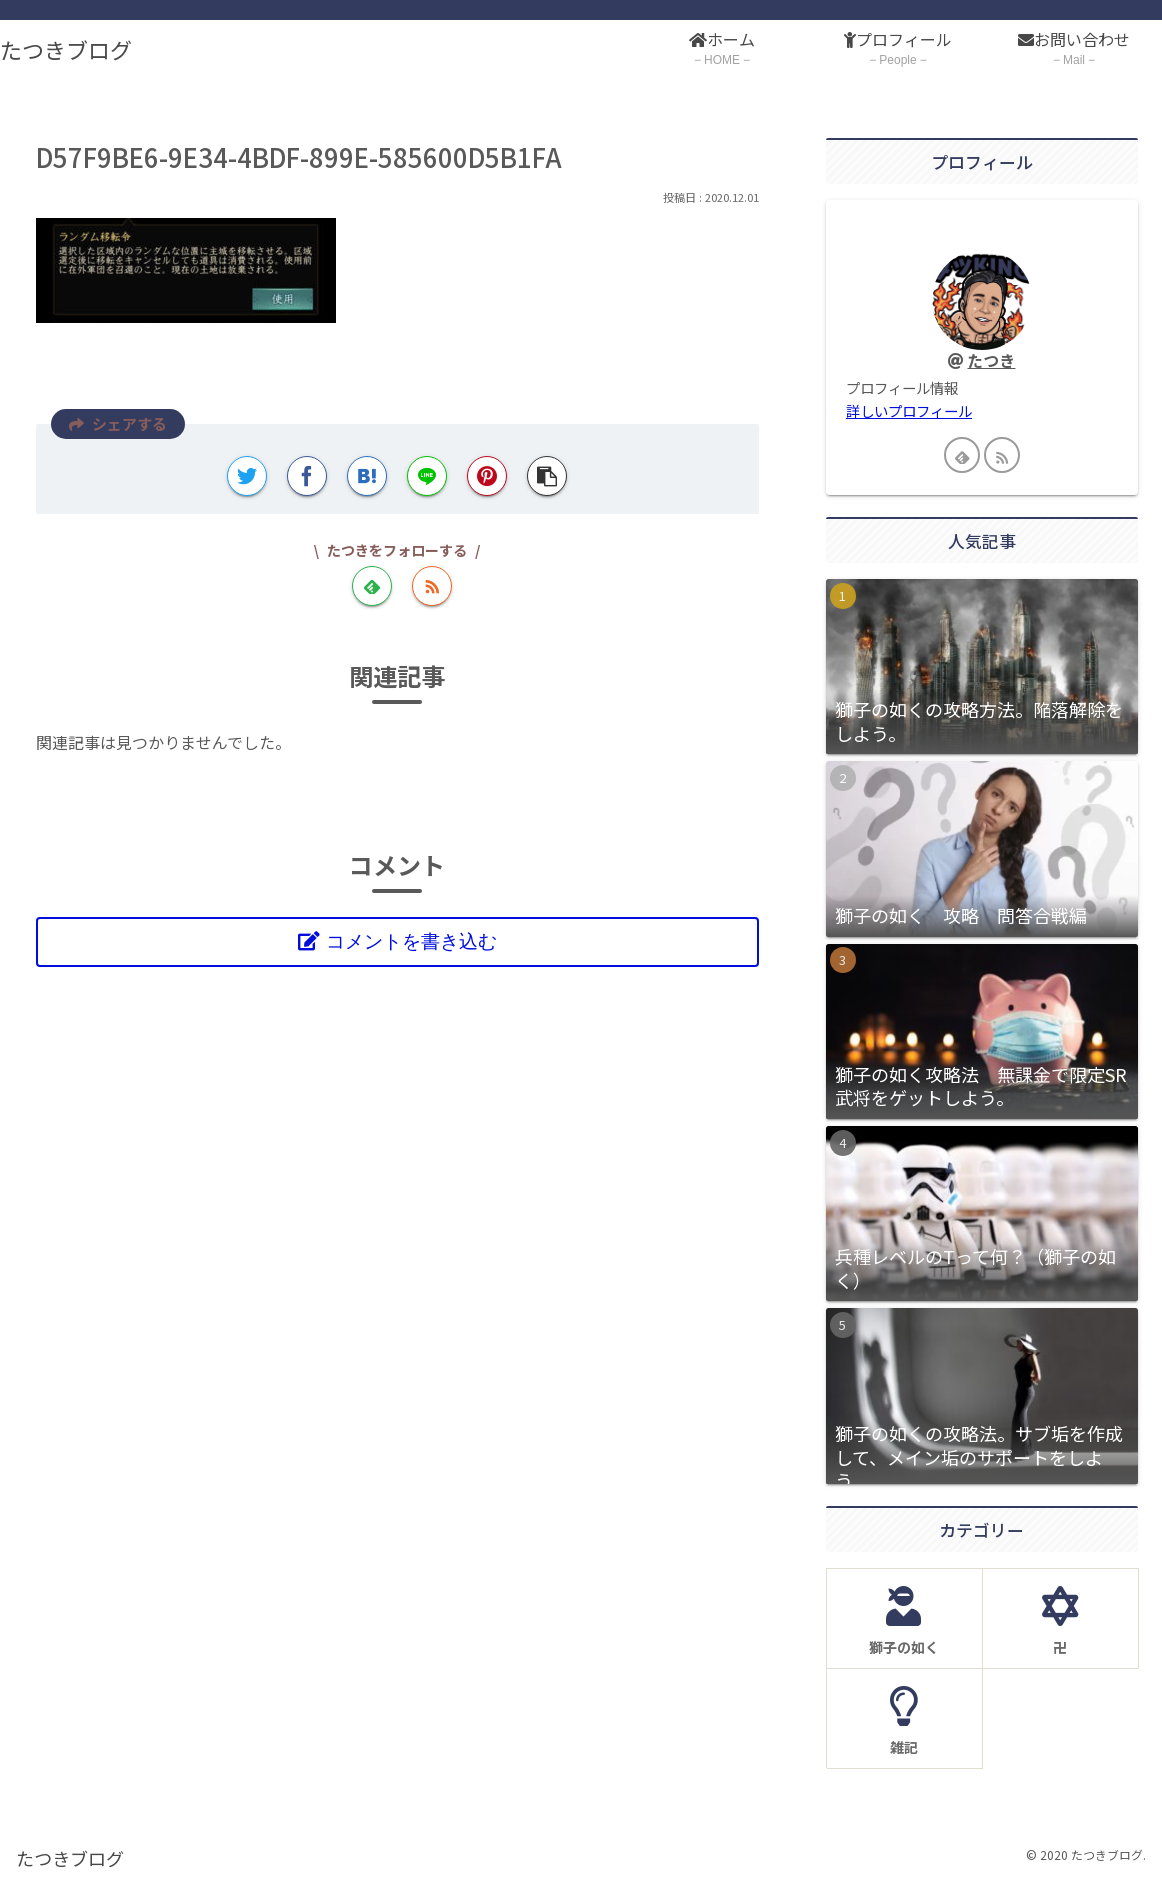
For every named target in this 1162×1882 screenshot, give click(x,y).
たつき (991, 360)
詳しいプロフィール (909, 410)
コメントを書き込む (411, 941)
